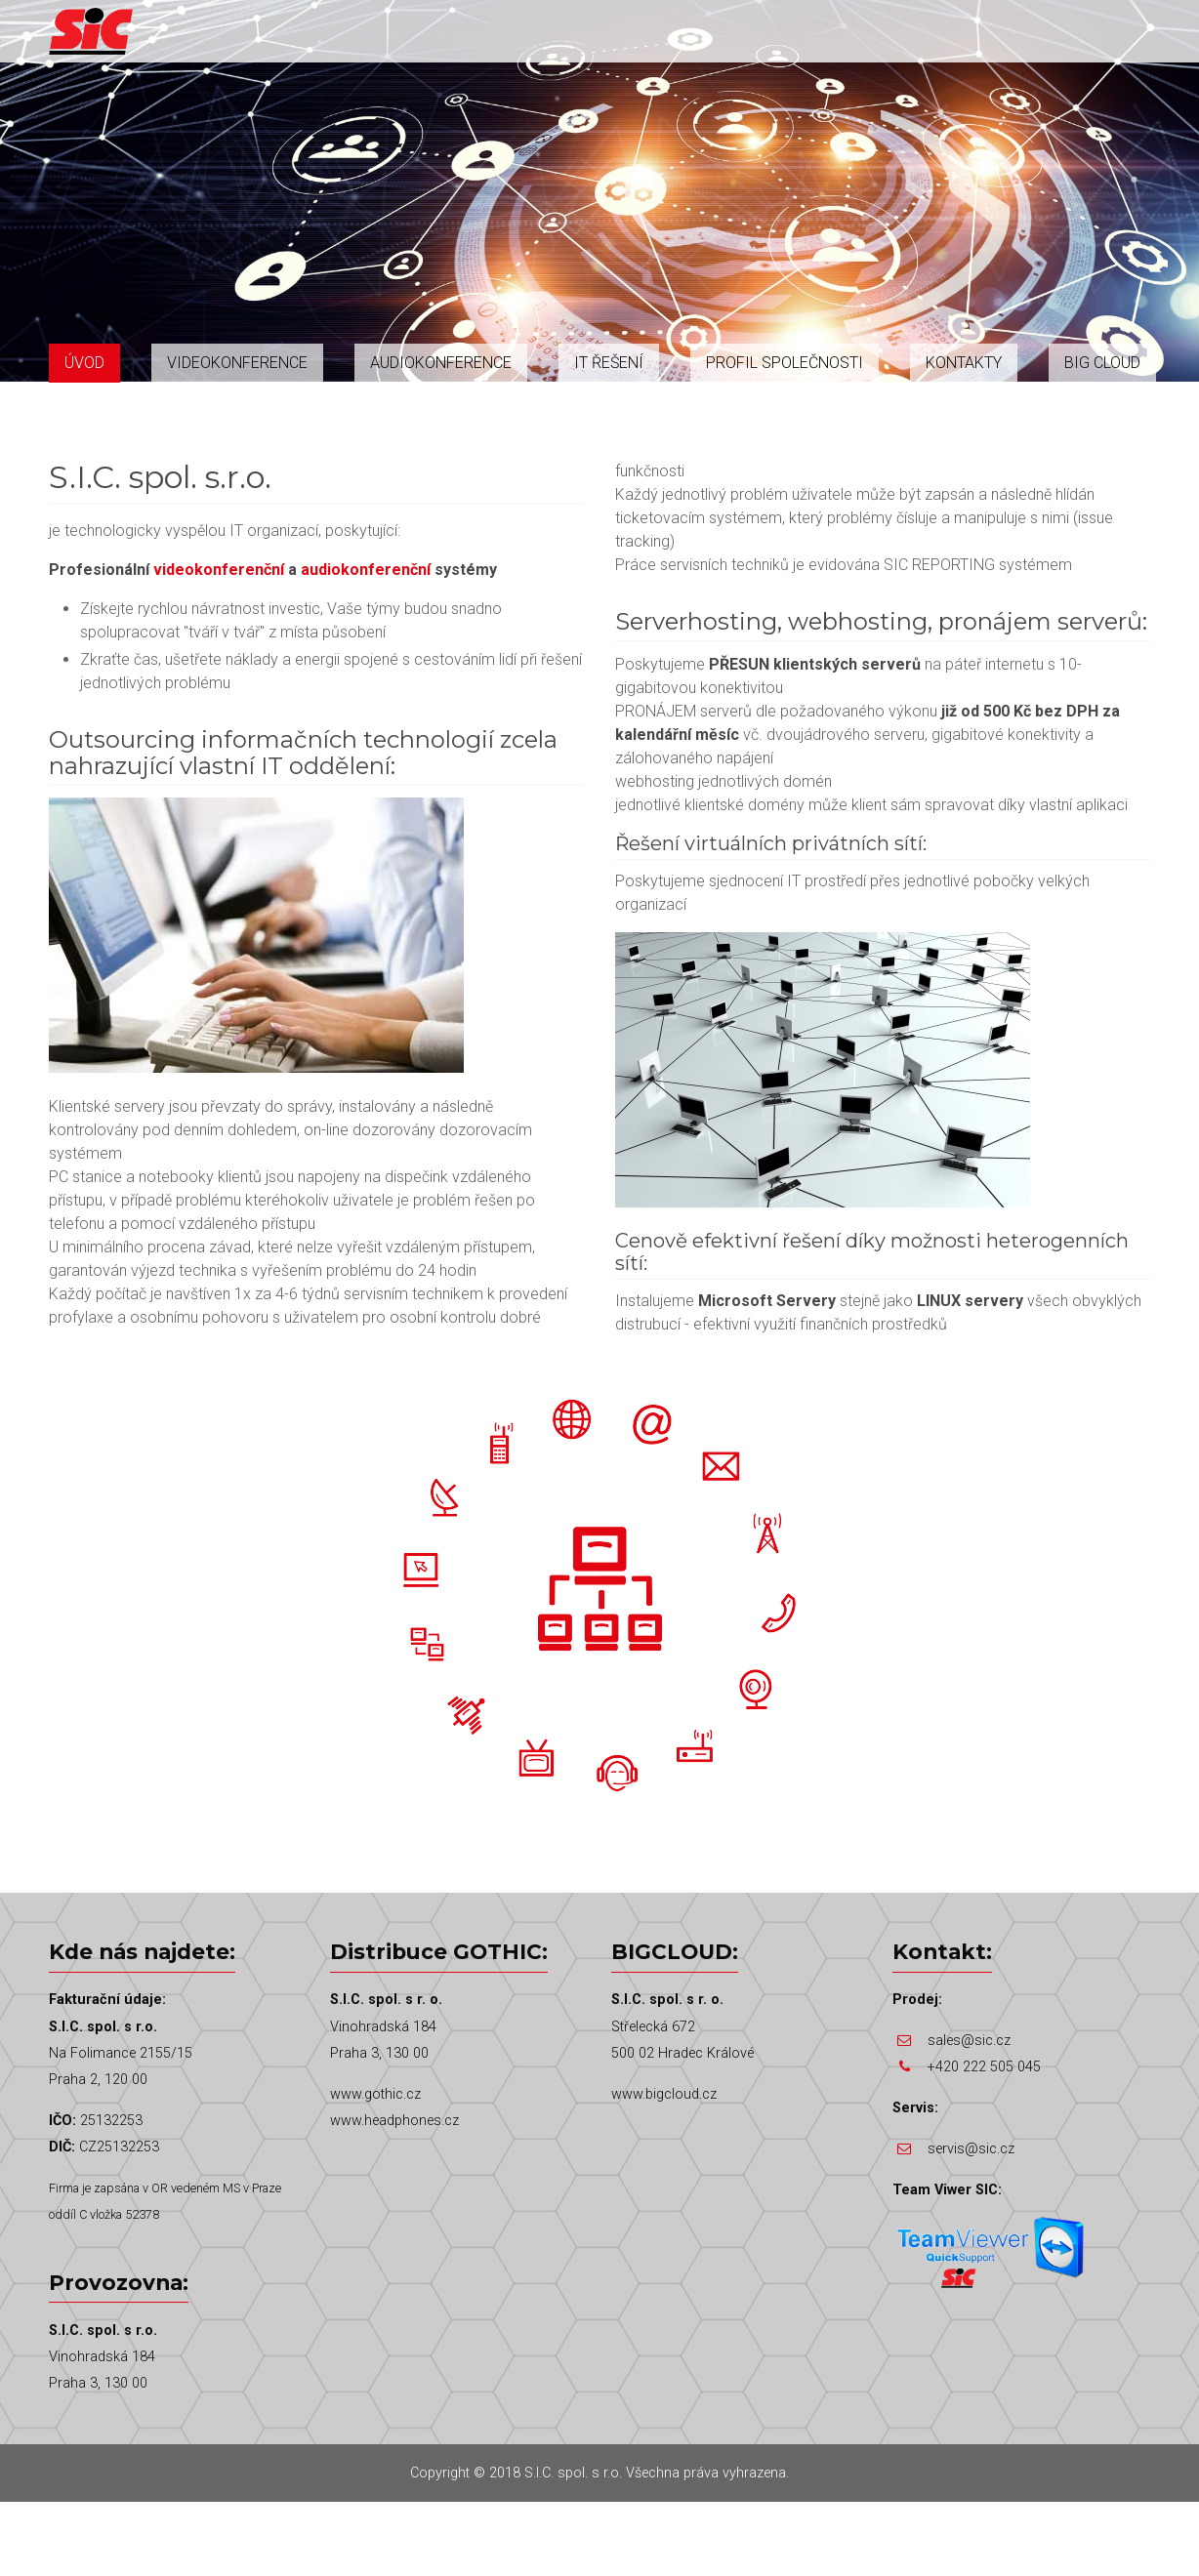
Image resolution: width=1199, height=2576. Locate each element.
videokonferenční (218, 569)
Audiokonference (441, 362)
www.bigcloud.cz (664, 2094)
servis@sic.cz (971, 2149)
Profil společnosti (784, 362)
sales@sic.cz (969, 2040)
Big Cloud (1102, 362)
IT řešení (608, 362)
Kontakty (964, 362)
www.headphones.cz (394, 2120)
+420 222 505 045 (984, 2067)
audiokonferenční (366, 569)
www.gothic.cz (375, 2094)
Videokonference (237, 362)
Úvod (84, 362)
